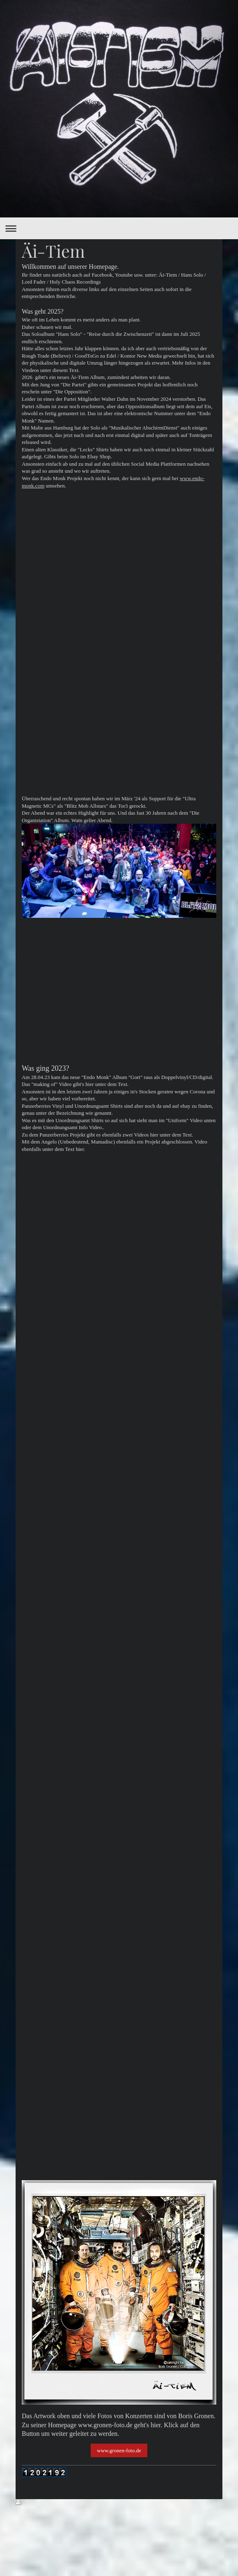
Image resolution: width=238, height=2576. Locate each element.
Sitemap (73, 2503)
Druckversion (38, 2503)
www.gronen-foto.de (119, 2450)
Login (215, 2503)
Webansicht (207, 2511)
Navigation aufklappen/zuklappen (119, 228)
